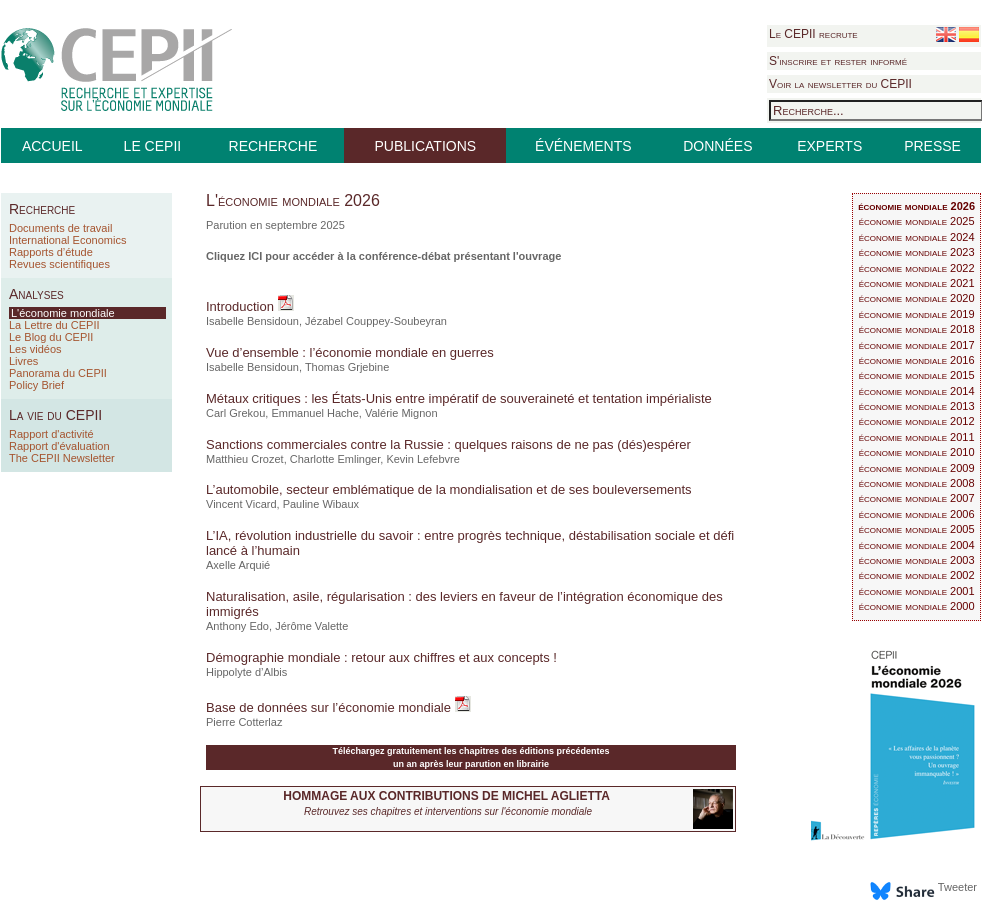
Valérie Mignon (401, 413)
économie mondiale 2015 (917, 375)
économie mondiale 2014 (917, 391)
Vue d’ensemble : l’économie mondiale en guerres (350, 352)
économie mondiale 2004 (917, 545)
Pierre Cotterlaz (244, 722)
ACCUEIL (52, 146)
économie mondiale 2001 (917, 591)
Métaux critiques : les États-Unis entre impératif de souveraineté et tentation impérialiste (459, 398)
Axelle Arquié (238, 565)
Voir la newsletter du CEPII (840, 84)
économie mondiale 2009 (917, 468)
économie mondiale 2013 (917, 406)
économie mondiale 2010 (917, 452)
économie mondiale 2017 (917, 345)
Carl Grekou (235, 413)
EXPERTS (829, 146)
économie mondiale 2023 (917, 252)
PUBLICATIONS (425, 146)
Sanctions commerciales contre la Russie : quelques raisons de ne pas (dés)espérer (448, 444)
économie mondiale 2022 (917, 268)
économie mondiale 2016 (917, 360)
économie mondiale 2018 (917, 329)
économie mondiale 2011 (917, 437)
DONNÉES (717, 146)
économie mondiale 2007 (917, 498)
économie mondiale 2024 (917, 237)
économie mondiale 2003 (917, 560)
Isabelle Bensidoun (252, 321)
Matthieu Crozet (245, 459)
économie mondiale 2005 (917, 529)
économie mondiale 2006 (917, 514)
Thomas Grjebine (347, 367)
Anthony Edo (237, 626)
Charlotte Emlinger (335, 459)
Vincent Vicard (241, 504)
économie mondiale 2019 (917, 314)
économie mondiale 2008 (917, 483)
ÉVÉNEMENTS (583, 146)
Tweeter (957, 887)
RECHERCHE (273, 146)
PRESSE (932, 146)
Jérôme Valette (311, 626)
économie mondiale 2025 (917, 221)
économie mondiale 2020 (917, 298)
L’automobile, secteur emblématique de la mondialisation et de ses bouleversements (449, 489)
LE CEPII (153, 146)
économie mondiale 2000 (917, 606)
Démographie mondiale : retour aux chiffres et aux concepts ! (381, 657)
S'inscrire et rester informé (838, 61)
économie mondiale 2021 (917, 283)
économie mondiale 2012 (917, 421)
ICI (255, 256)
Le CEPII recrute (813, 34)
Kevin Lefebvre (422, 459)
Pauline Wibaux (321, 504)
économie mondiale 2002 (917, 575)
